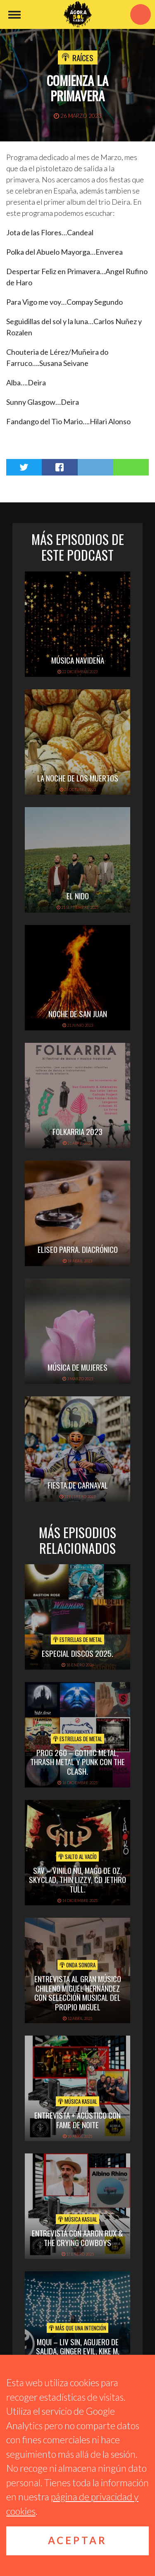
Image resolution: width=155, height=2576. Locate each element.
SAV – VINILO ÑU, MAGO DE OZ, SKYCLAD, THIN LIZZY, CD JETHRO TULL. (77, 1879)
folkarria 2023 (77, 1131)
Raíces (82, 57)
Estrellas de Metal (77, 1639)
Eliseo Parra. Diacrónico (78, 1249)
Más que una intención (77, 2328)
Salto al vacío (77, 1856)
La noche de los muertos (77, 778)
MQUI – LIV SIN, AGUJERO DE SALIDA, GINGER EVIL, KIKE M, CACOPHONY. (77, 2351)
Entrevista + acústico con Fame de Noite (77, 2119)
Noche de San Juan (77, 1013)
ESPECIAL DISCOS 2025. (77, 1653)
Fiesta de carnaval (78, 1485)
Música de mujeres (77, 1367)
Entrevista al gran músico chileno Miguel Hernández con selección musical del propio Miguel (77, 1992)
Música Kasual (77, 2101)
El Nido (78, 895)
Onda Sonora (77, 1965)
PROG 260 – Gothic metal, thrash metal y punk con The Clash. (77, 1762)
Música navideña (77, 660)
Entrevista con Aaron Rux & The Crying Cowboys (77, 2237)
